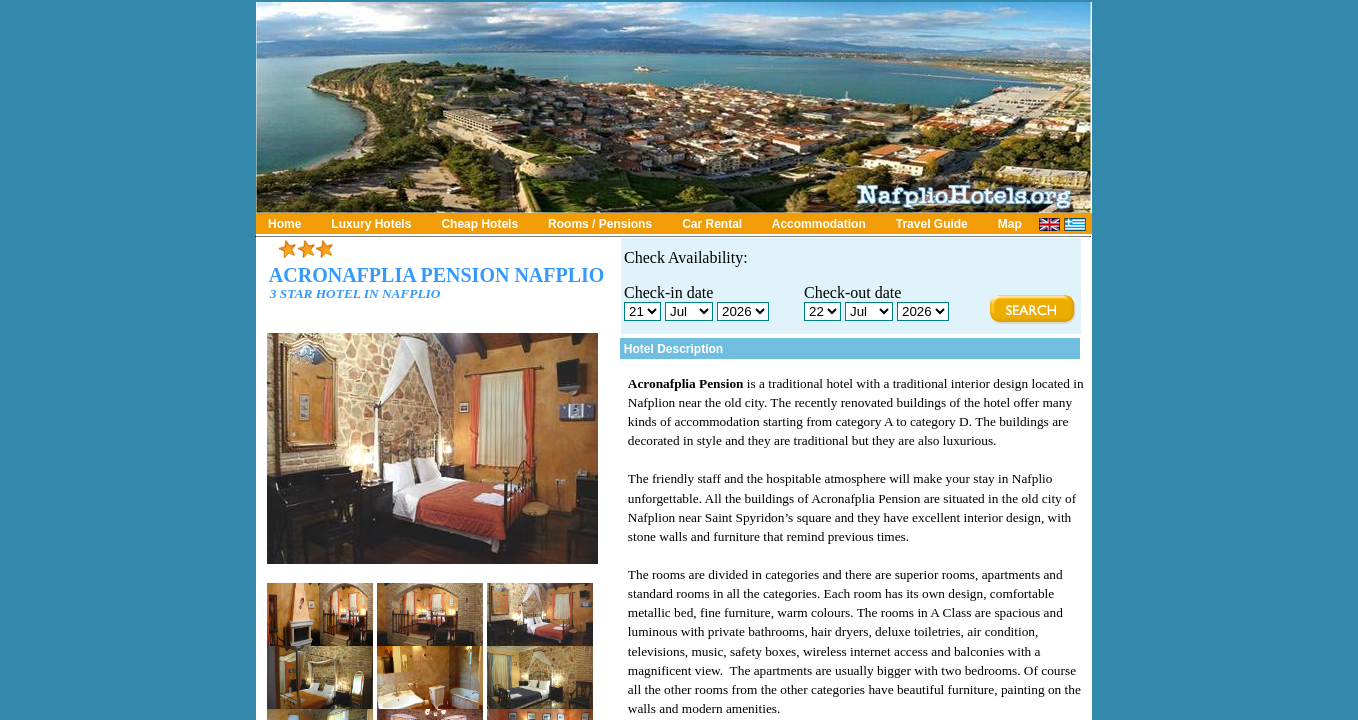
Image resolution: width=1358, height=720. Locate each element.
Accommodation (819, 224)
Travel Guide (932, 224)
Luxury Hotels (371, 224)
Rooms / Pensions (600, 224)
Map (1010, 224)
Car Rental (712, 224)
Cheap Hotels (479, 224)
